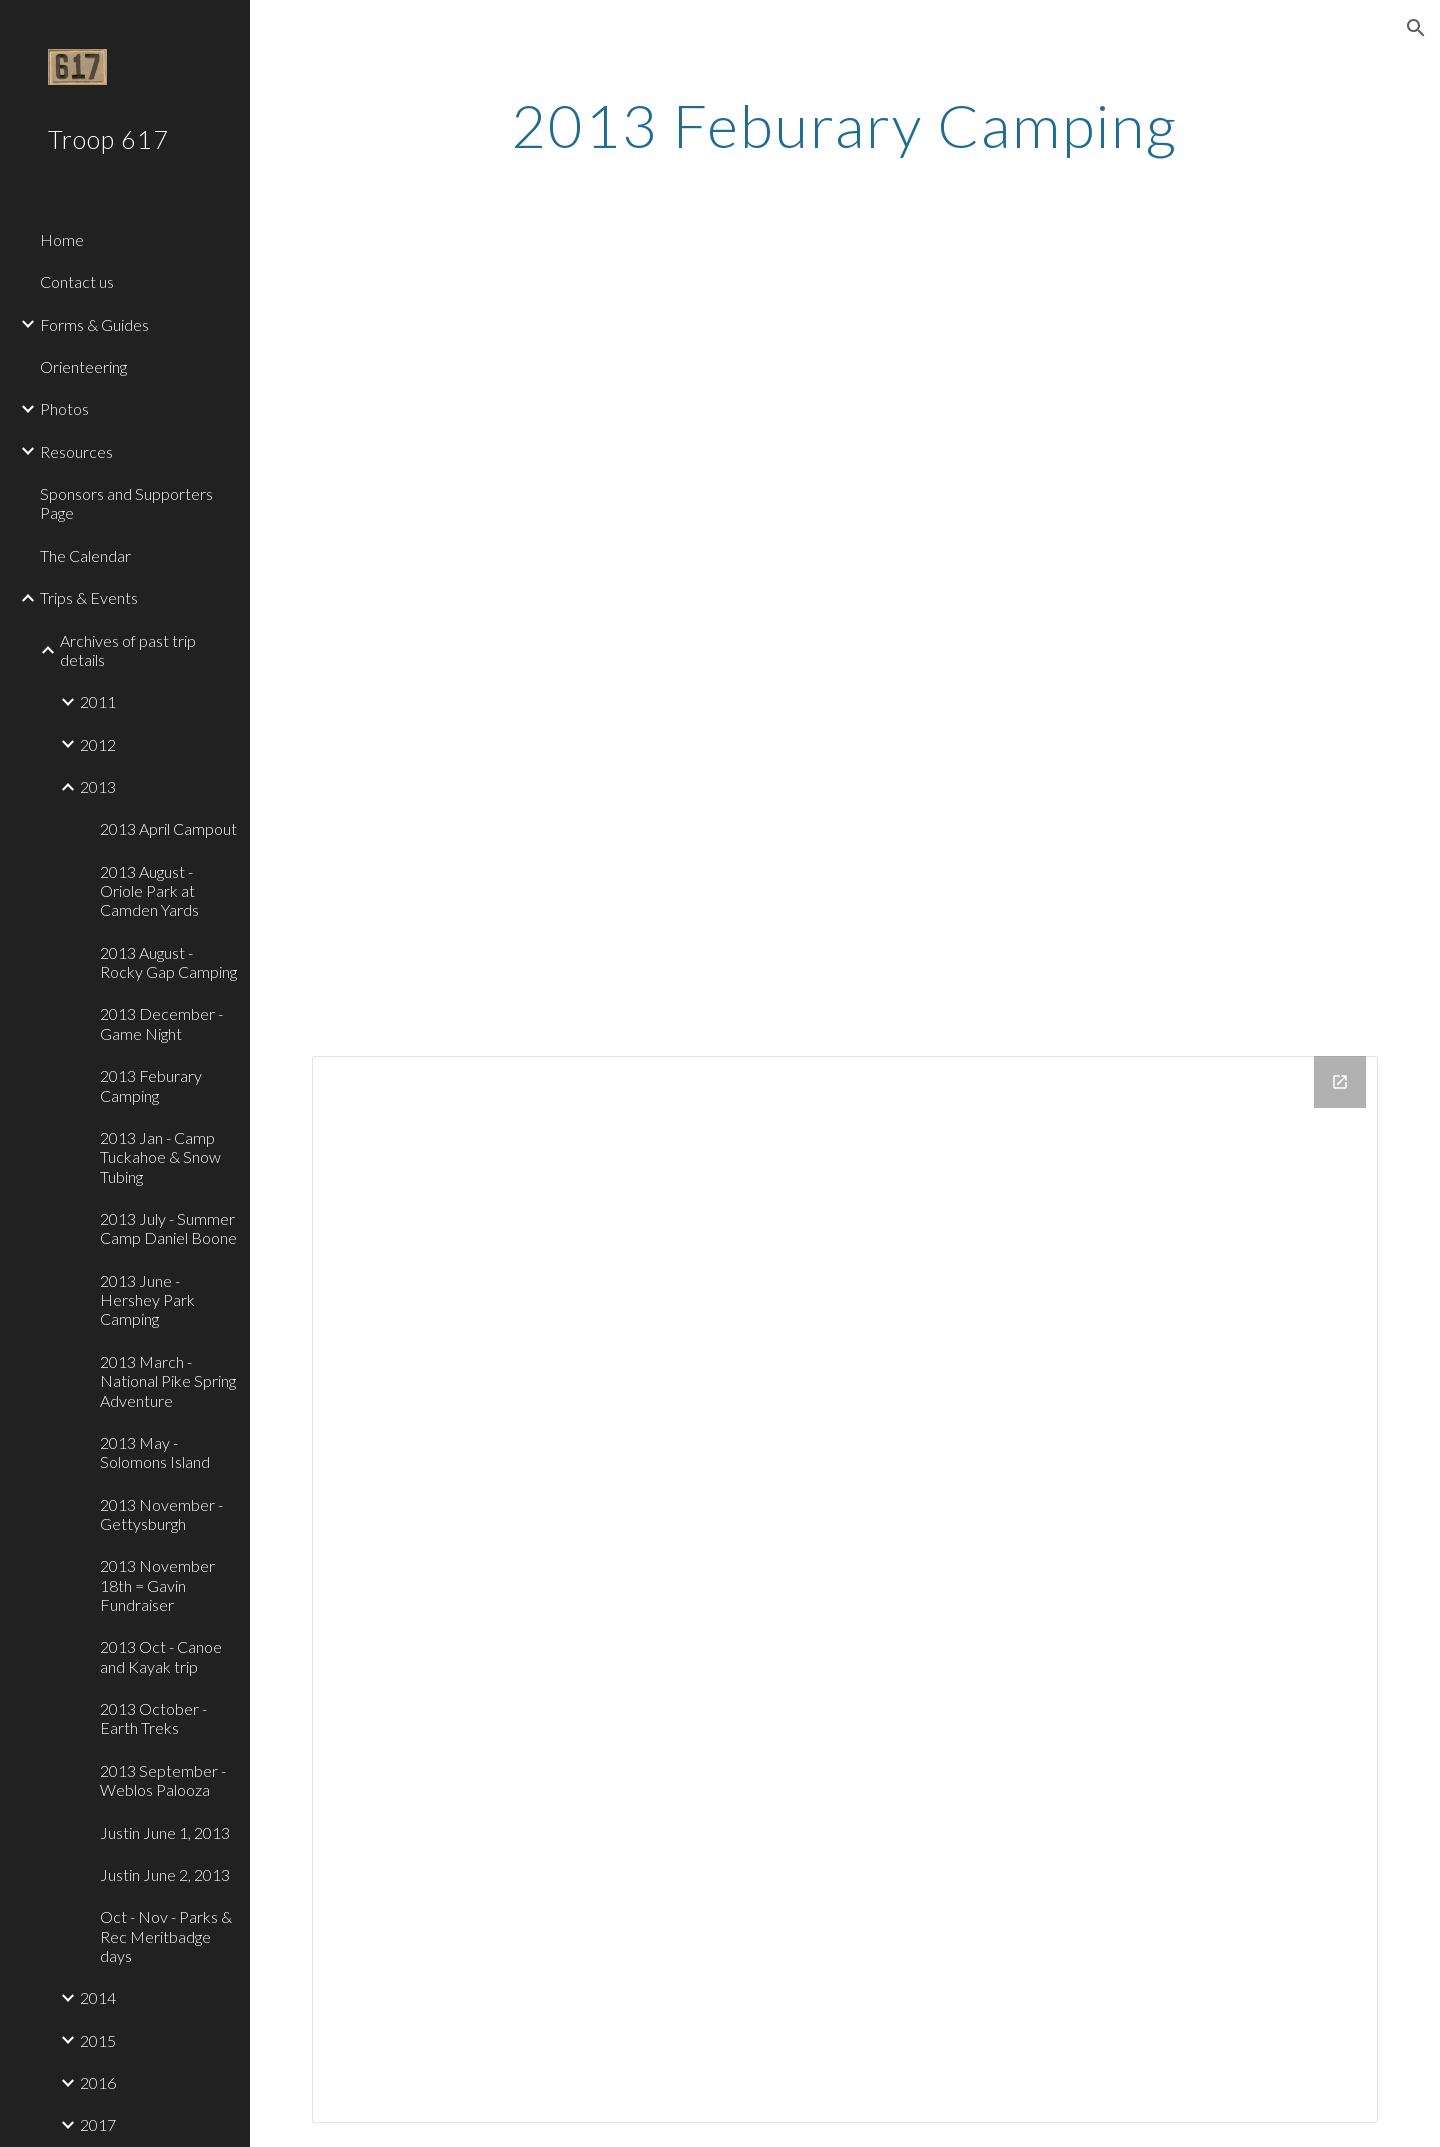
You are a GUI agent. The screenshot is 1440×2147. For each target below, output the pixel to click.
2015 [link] (98, 2040)
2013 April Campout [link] (168, 828)
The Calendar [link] (85, 555)
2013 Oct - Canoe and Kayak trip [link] (161, 1656)
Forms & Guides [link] (94, 324)
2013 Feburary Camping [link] (151, 1085)
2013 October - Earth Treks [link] (153, 1718)
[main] (845, 125)
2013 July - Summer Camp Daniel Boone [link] (168, 1228)
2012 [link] (98, 744)
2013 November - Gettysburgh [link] (161, 1514)
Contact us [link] (77, 281)
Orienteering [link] (83, 366)
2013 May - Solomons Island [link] (155, 1452)
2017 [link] (98, 2124)
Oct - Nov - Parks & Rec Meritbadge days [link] (166, 1936)
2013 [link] (98, 786)
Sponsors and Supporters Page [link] (126, 503)
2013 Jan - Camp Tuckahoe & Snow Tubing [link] (160, 1157)
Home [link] (62, 239)
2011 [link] (98, 701)
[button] (1416, 28)
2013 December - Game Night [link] (161, 1023)
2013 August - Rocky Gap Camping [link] (168, 962)
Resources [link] (76, 451)
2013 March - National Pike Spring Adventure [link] (168, 1381)
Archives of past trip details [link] (128, 650)
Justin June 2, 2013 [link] (165, 1874)
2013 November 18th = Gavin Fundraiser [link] (157, 1585)
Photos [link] (64, 408)
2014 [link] (98, 1997)
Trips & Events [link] (89, 597)
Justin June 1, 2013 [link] (165, 1832)
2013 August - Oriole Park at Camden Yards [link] (149, 891)
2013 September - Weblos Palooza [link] (163, 1780)
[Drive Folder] (845, 1589)
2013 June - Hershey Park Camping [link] (147, 1300)
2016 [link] (98, 2082)
